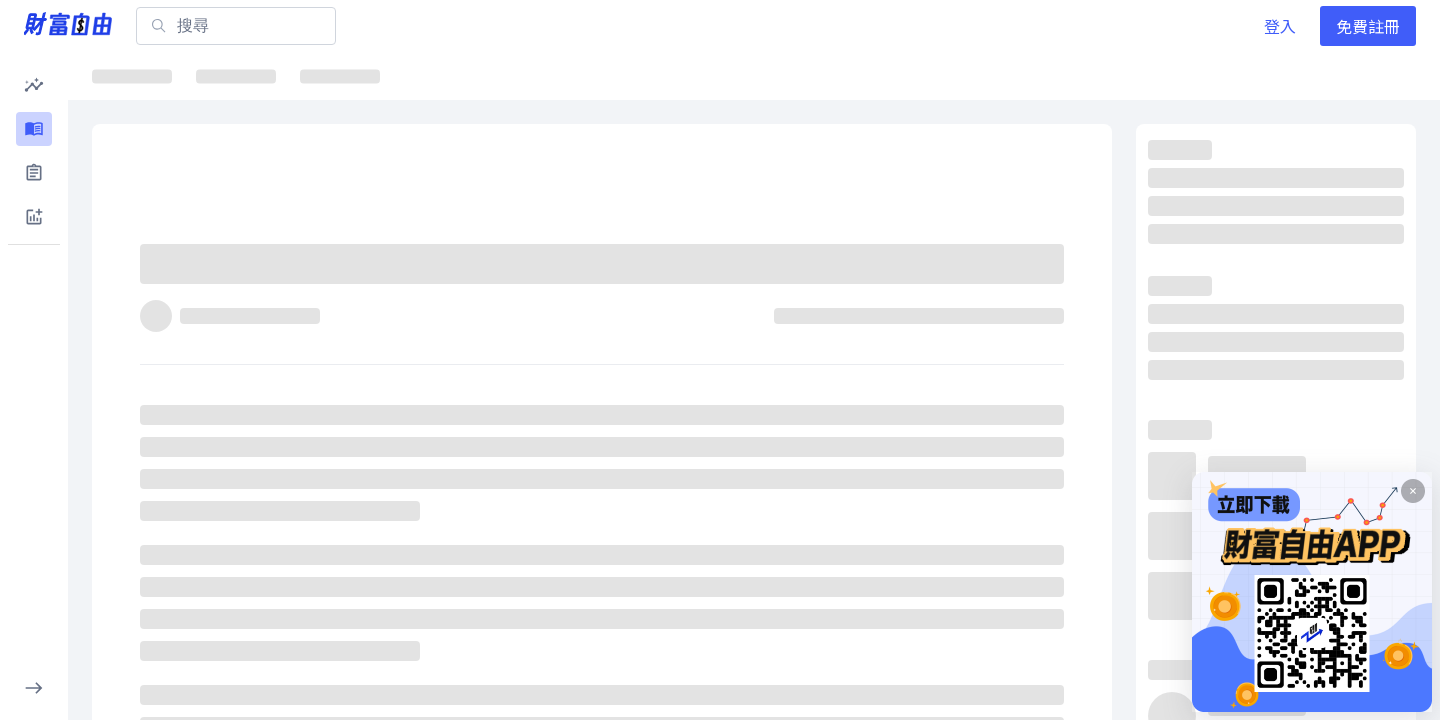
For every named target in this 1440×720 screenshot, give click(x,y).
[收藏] (1056, 273)
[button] (34, 85)
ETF (331, 75)
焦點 (236, 75)
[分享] (1008, 273)
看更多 (1375, 155)
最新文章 (140, 75)
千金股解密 (638, 75)
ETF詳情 (519, 75)
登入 (1280, 26)
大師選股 (758, 75)
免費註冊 (1368, 26)
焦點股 (417, 75)
